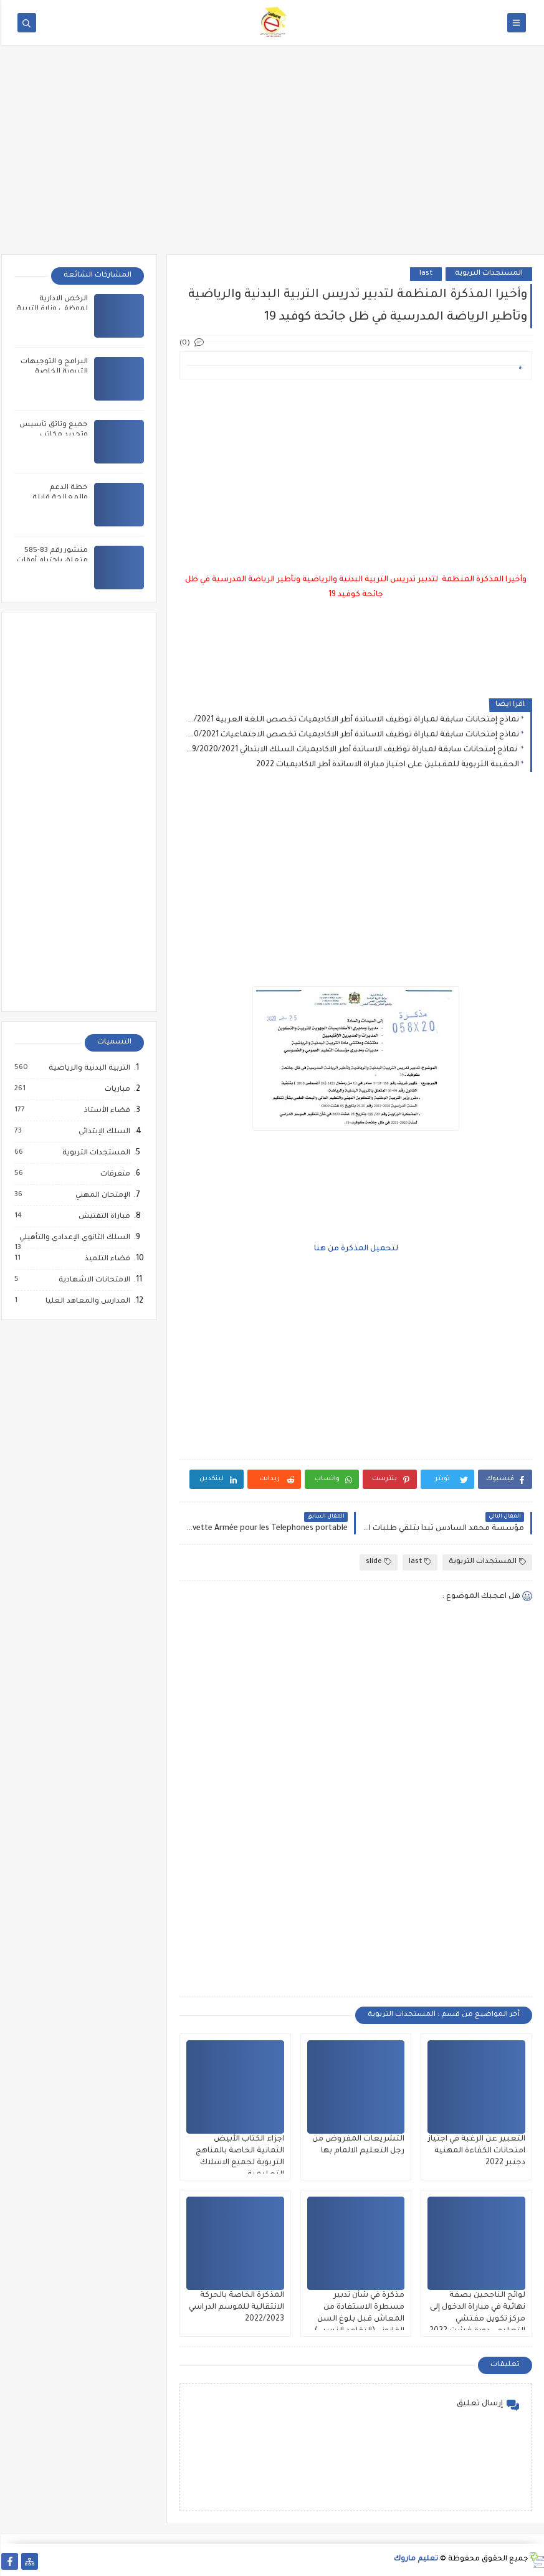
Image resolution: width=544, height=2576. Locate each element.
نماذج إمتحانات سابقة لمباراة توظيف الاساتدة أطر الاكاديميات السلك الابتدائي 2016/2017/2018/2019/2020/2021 (351, 750)
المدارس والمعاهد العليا (86, 1301)
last (424, 274)
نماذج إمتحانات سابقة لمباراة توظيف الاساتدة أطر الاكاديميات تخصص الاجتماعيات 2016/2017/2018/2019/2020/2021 (351, 735)
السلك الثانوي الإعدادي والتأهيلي (73, 1238)
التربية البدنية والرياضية (87, 1068)
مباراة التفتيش (102, 1217)
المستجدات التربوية (488, 274)
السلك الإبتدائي (102, 1132)
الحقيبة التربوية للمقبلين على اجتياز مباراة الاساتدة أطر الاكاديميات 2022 (386, 765)
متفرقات (113, 1174)
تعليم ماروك (415, 2559)
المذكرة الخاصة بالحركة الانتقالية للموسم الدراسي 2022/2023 (235, 2307)
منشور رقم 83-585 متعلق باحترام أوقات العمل (51, 561)
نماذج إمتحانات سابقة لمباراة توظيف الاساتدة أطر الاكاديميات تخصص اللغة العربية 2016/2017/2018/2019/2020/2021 (351, 720)
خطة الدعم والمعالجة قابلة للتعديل (59, 498)
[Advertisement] (272, 157)
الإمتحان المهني (101, 1195)
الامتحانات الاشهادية (92, 1280)
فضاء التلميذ (105, 1259)
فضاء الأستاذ (105, 1111)
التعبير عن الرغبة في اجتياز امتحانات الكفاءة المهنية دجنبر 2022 (475, 2151)
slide (377, 1562)
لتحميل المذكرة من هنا (355, 1249)
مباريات (115, 1090)
